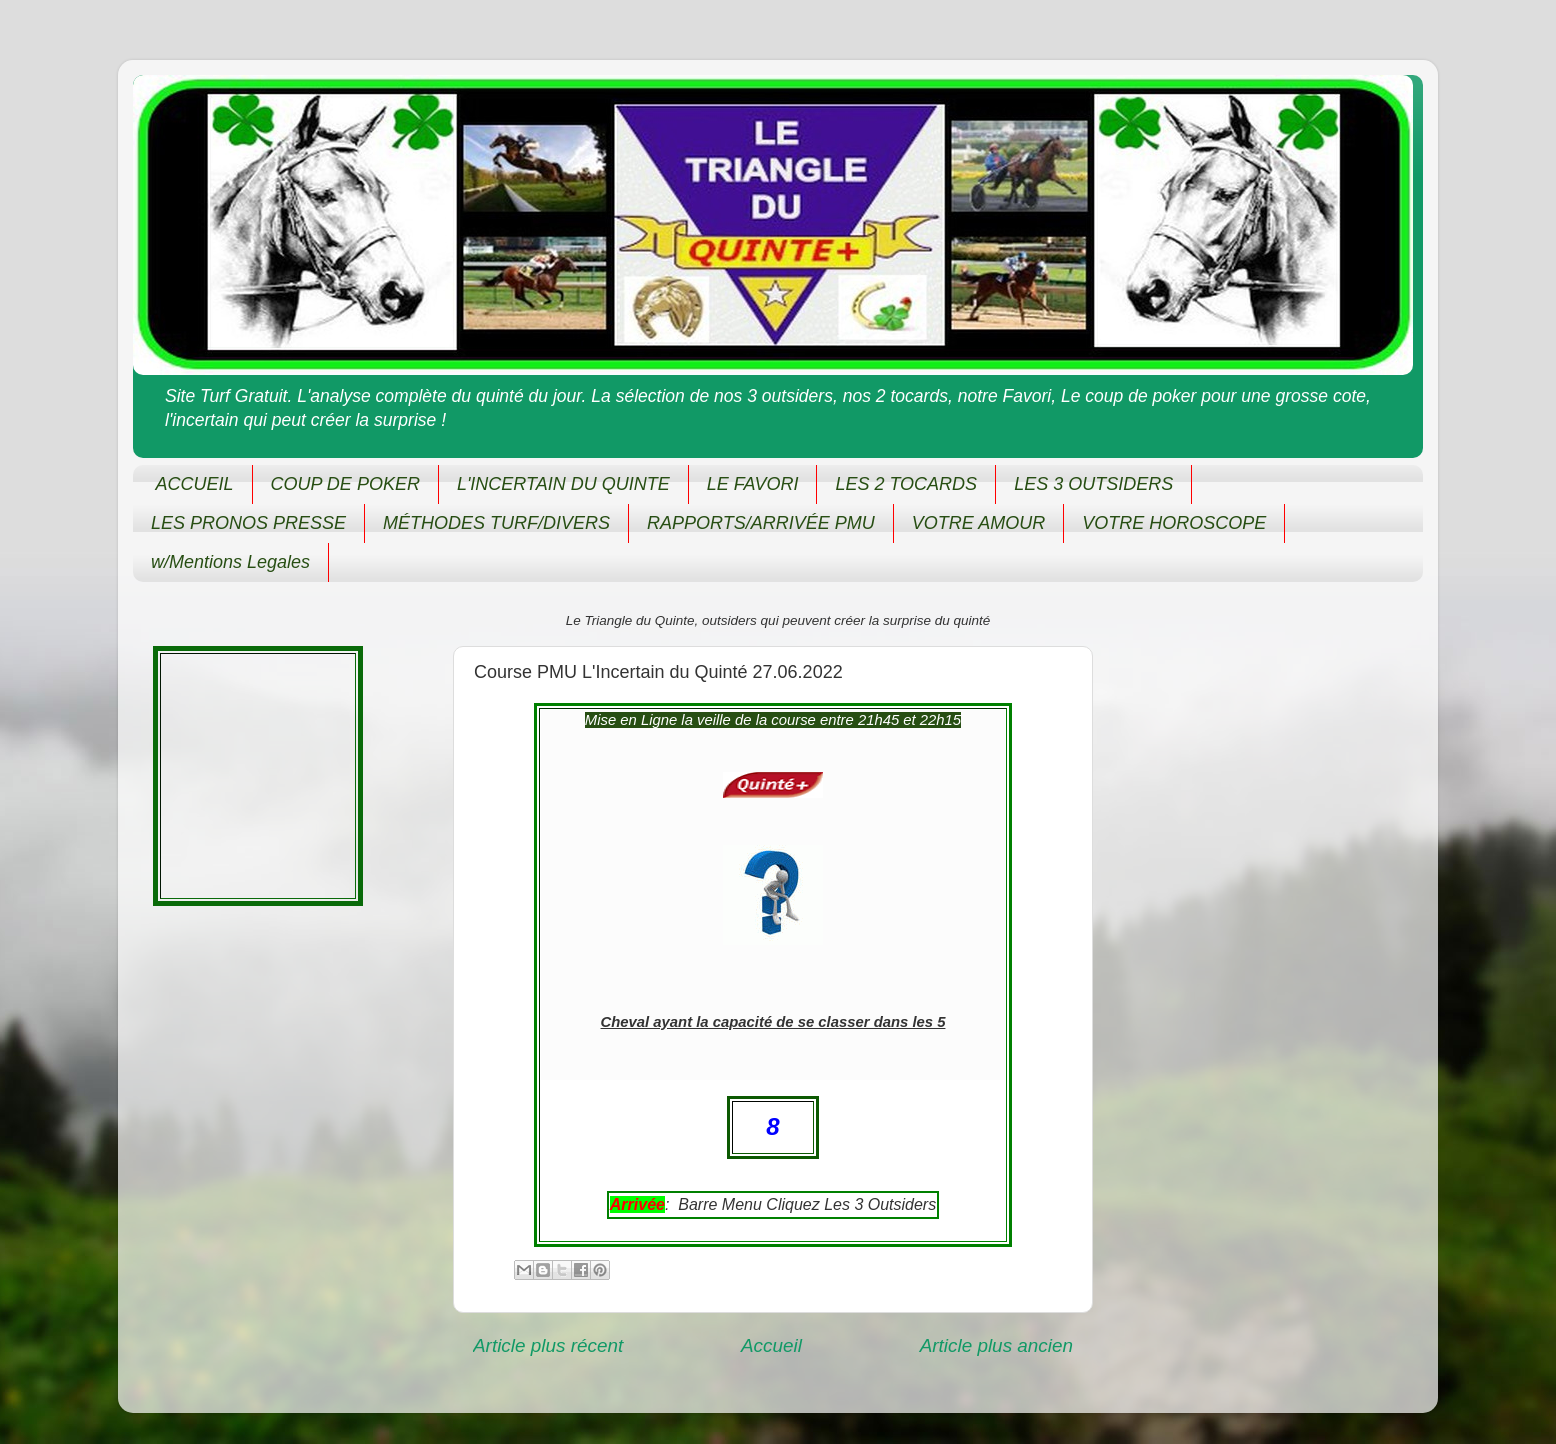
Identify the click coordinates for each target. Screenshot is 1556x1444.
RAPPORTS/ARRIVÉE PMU (761, 523)
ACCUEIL (195, 484)
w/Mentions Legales (230, 562)
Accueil (771, 1345)
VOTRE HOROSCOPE (1174, 523)
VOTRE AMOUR (978, 523)
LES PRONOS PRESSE (248, 523)
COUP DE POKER (345, 484)
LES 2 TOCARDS (906, 484)
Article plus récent (548, 1345)
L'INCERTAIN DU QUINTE (563, 484)
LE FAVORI (753, 484)
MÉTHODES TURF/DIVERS (496, 523)
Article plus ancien (996, 1345)
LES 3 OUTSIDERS (1093, 484)
